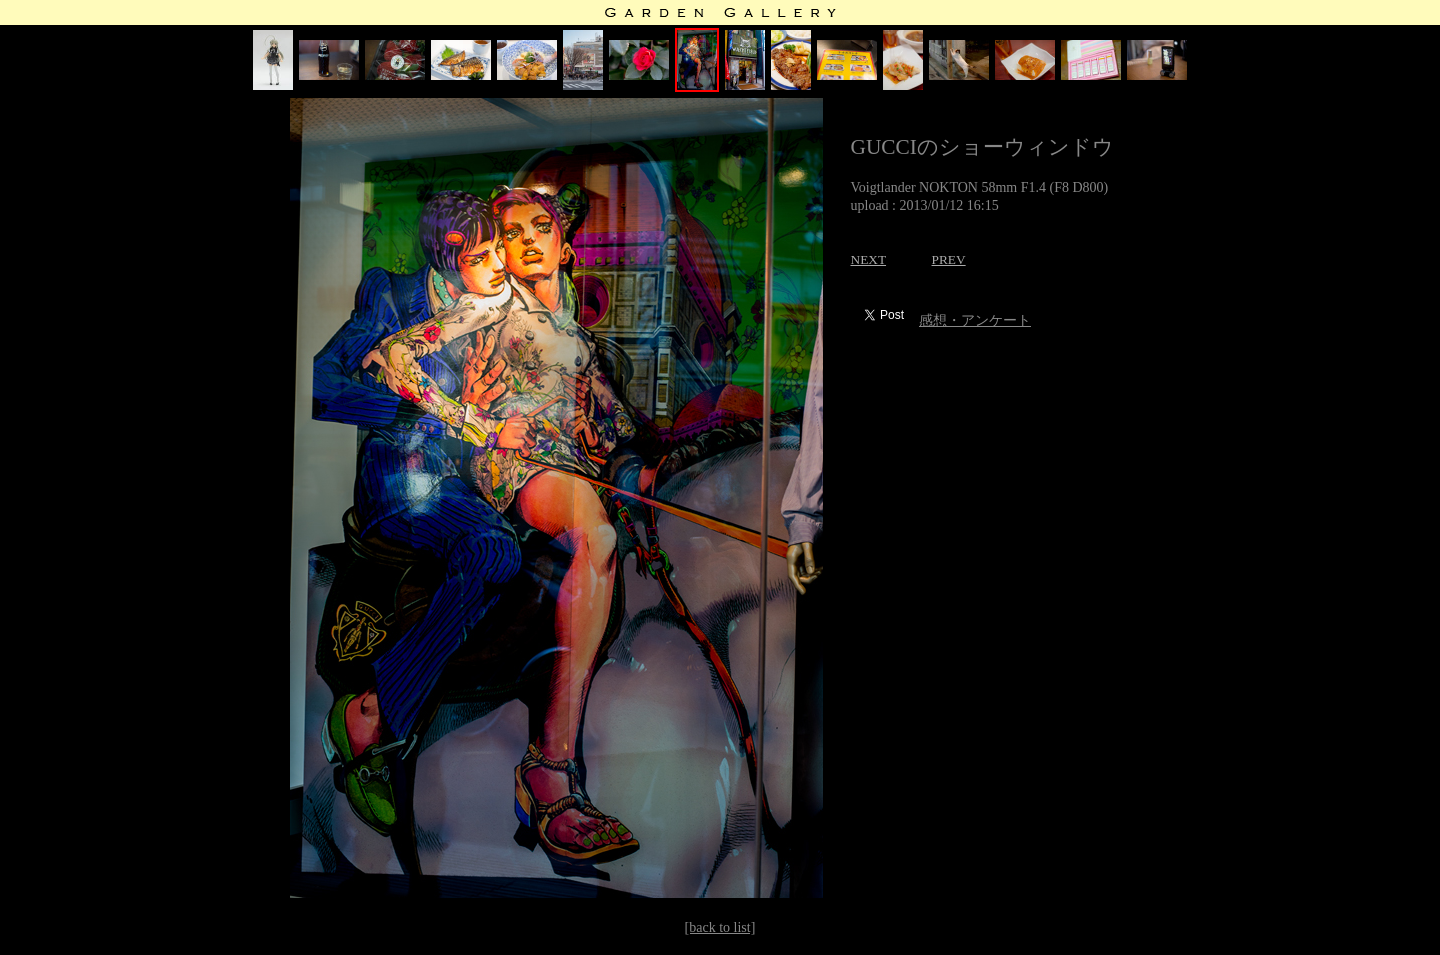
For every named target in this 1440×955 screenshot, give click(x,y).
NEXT (869, 259)
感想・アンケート (975, 320)
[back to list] (720, 927)
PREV (949, 259)
